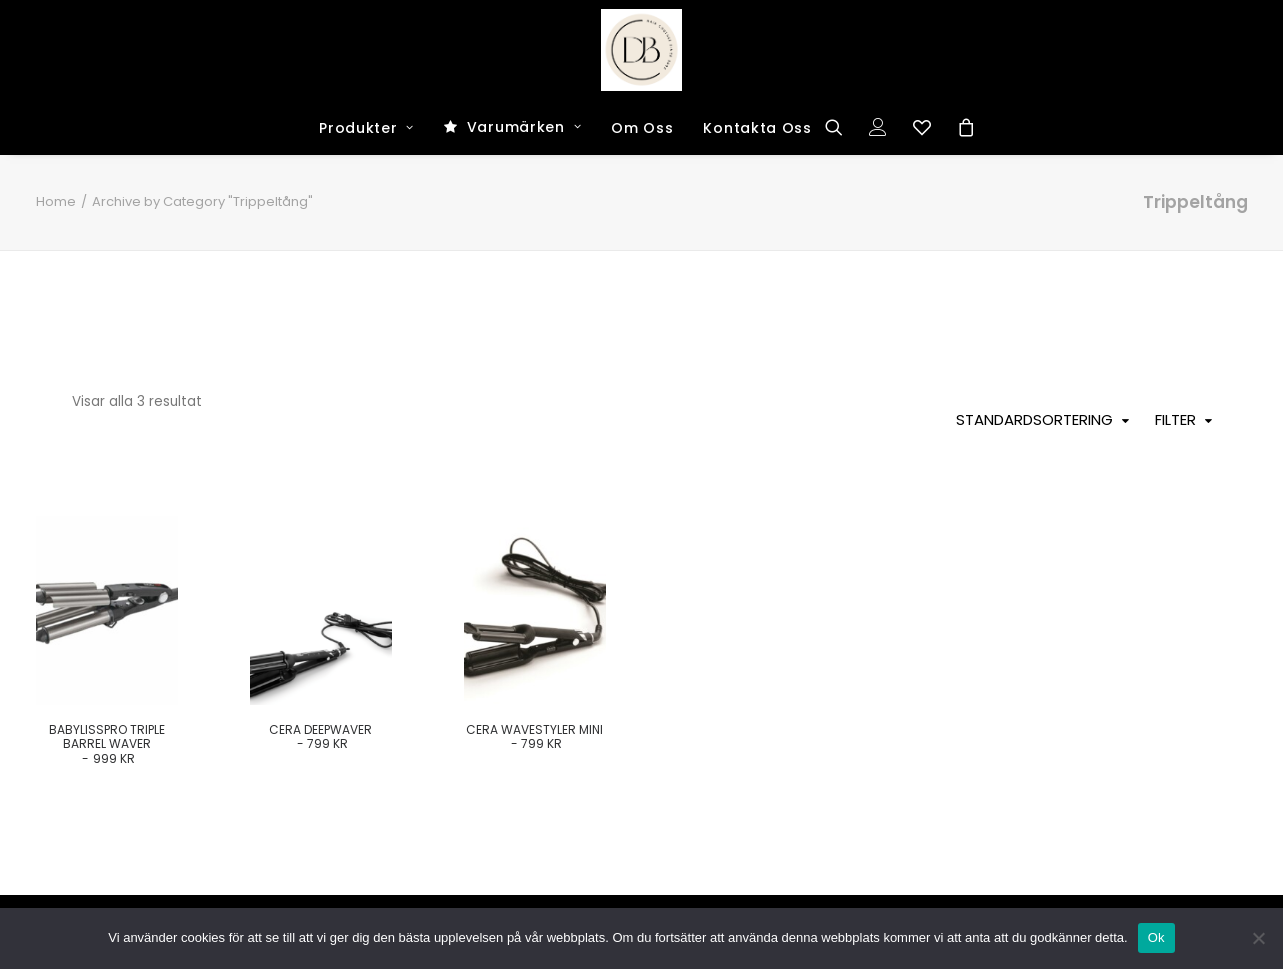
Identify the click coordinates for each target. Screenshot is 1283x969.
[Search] (840, 127)
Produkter (366, 128)
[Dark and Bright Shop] (641, 50)
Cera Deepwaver (320, 736)
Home (56, 201)
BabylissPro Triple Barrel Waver (107, 744)
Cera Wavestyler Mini (534, 736)
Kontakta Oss (757, 128)
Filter (1175, 420)
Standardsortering (1034, 420)
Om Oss (642, 128)
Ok (1156, 937)
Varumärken (524, 127)
